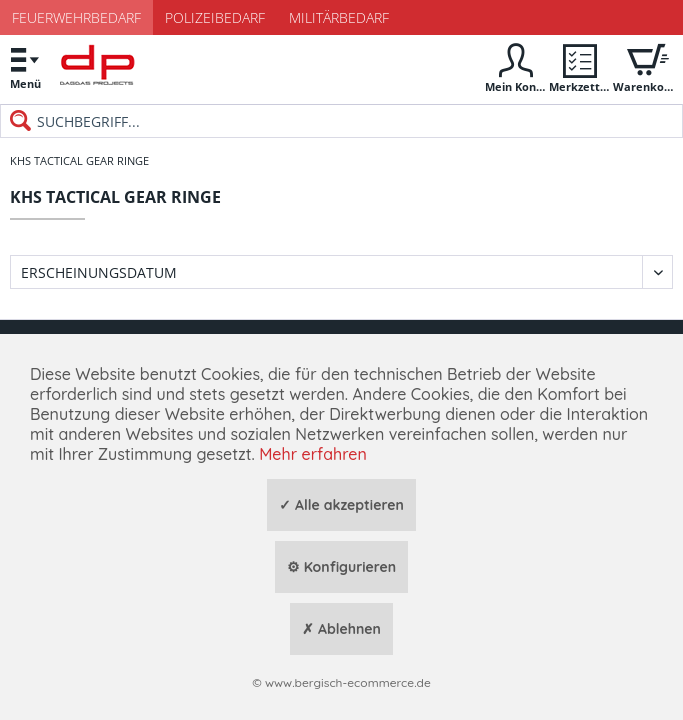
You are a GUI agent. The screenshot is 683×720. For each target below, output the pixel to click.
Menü (25, 65)
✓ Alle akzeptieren (341, 505)
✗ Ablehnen (341, 629)
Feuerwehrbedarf (76, 17)
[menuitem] (25, 67)
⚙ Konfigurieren (341, 567)
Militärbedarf (339, 17)
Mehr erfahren (313, 454)
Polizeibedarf (215, 17)
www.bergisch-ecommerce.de (348, 682)
